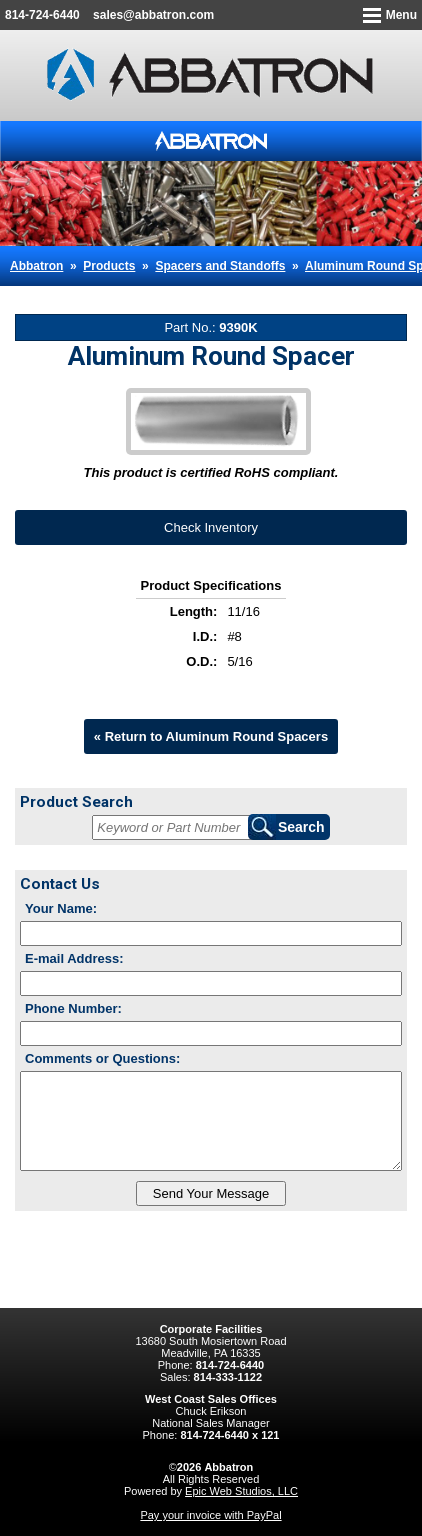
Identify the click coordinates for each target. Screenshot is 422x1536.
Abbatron (36, 266)
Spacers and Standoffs (220, 266)
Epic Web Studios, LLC (241, 1491)
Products (109, 266)
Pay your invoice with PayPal (210, 1515)
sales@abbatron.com (153, 15)
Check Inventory (211, 527)
